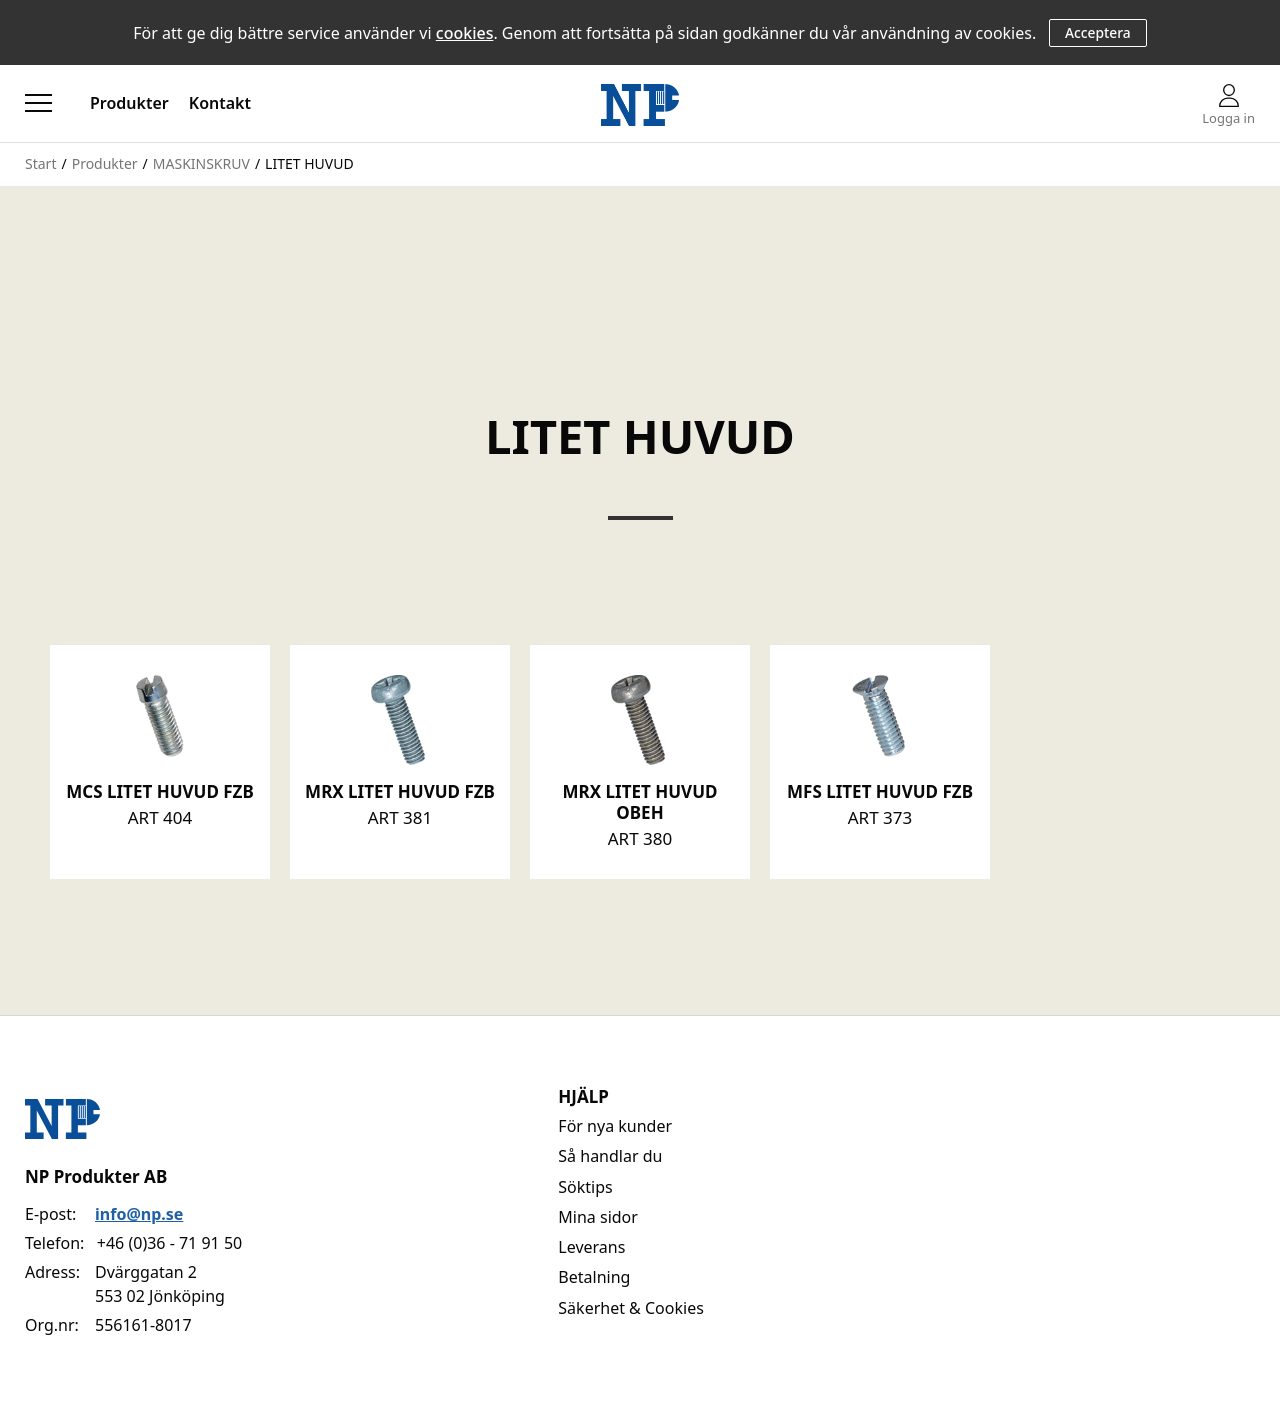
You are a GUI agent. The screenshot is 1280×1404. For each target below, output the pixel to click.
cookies (465, 33)
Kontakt (220, 103)
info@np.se (139, 1214)
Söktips (585, 1187)
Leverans (591, 1247)
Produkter (129, 103)
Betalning (594, 1277)
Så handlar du (610, 1156)
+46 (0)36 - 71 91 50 (169, 1243)
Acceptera (1098, 32)
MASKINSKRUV (201, 163)
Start (40, 163)
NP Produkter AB (96, 1176)
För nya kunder (615, 1126)
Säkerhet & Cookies (631, 1308)
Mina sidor (598, 1217)
